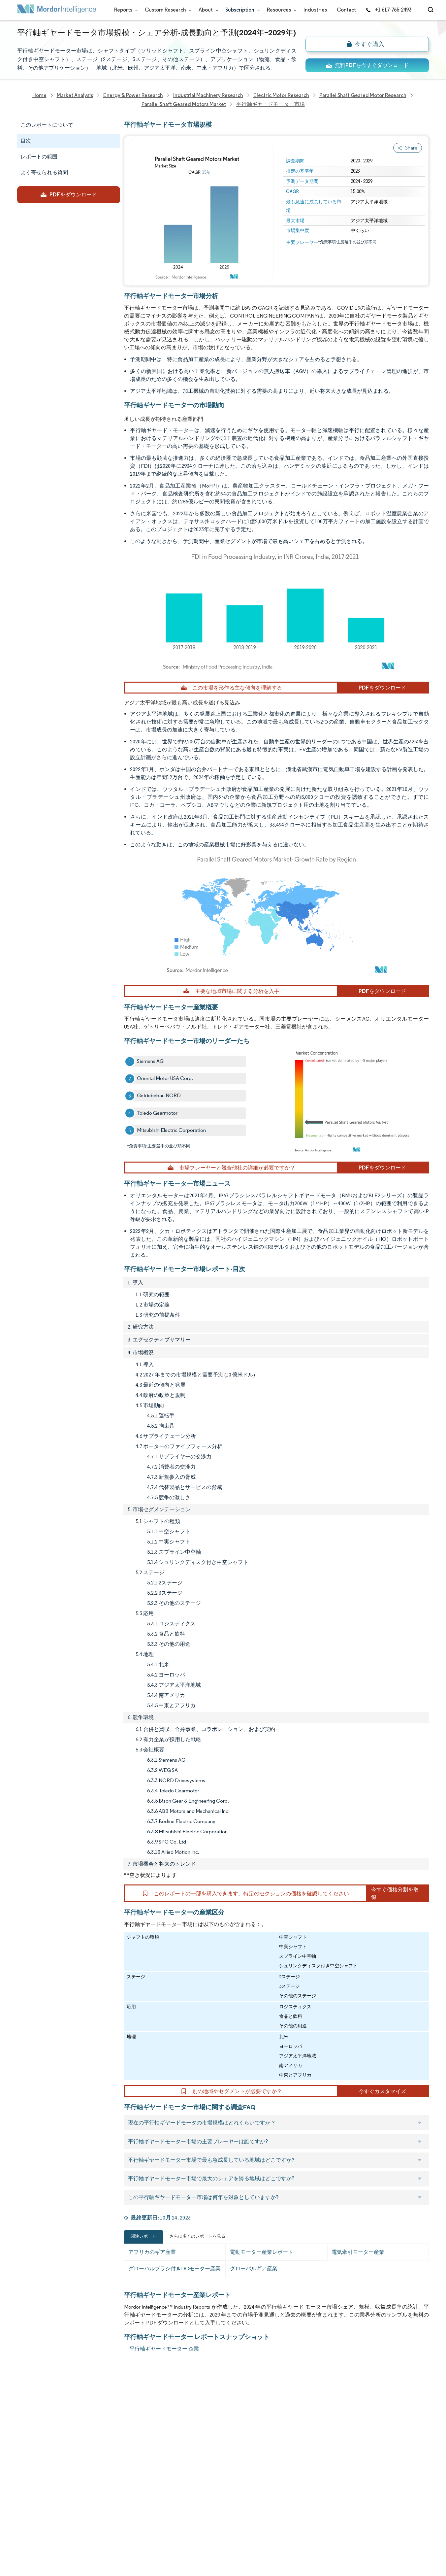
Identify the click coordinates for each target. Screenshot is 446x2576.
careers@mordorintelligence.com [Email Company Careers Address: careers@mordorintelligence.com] (280, 2422)
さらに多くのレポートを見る (197, 2236)
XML (22, 2535)
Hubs (85, 2492)
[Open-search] (431, 10)
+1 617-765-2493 (388, 10)
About (207, 10)
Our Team (90, 2405)
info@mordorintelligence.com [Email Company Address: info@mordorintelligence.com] (184, 2466)
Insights (26, 2463)
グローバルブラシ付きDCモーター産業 (174, 2268)
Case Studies (94, 2463)
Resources (280, 10)
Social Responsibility (102, 2434)
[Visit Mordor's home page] (56, 10)
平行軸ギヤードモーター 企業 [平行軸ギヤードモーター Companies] (164, 2349)
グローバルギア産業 (253, 2268)
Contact (346, 10)
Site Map (89, 2535)
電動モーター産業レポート (261, 2252)
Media (24, 2434)
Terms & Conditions (102, 2506)
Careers (26, 2506)
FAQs (85, 2448)
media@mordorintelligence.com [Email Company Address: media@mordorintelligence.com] (187, 2490)
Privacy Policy (32, 2521)
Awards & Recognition (43, 2448)
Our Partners (94, 2419)
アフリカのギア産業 (152, 2252)
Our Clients (30, 2419)
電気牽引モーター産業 (358, 2252)
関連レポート (143, 2236)
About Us (27, 2405)
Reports (124, 10)
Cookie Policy (94, 2521)
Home (24, 2390)
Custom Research (167, 10)
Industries (315, 10)
